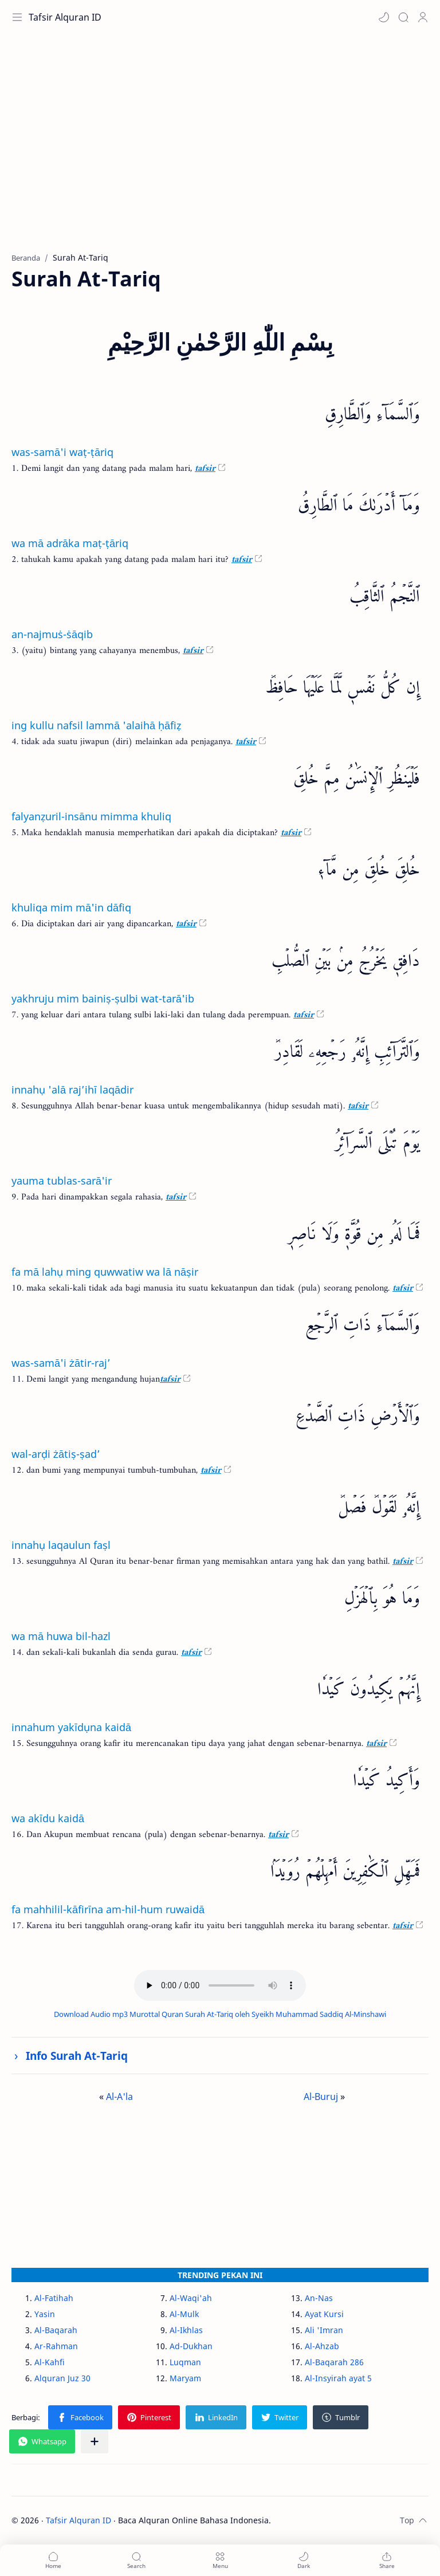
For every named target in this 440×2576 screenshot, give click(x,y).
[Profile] (422, 17)
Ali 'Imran (324, 2330)
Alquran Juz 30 (62, 2378)
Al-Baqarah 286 (334, 2362)
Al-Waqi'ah (191, 2297)
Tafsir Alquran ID (65, 17)
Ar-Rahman (56, 2346)
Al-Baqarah (55, 2330)
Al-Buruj (321, 2096)
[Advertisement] (220, 149)
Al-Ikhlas (186, 2330)
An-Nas (319, 2297)
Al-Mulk (184, 2313)
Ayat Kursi (324, 2313)
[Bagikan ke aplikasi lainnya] (94, 2441)
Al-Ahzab (322, 2346)
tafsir (205, 469)
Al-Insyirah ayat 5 (338, 2378)
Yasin (44, 2313)
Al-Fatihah (53, 2297)
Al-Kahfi (49, 2362)
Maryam (185, 2378)
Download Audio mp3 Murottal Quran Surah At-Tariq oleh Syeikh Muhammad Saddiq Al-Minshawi (220, 2014)
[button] (383, 17)
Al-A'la (119, 2096)
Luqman (185, 2362)
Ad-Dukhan (191, 2346)
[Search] (403, 17)
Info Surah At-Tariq (77, 2055)
